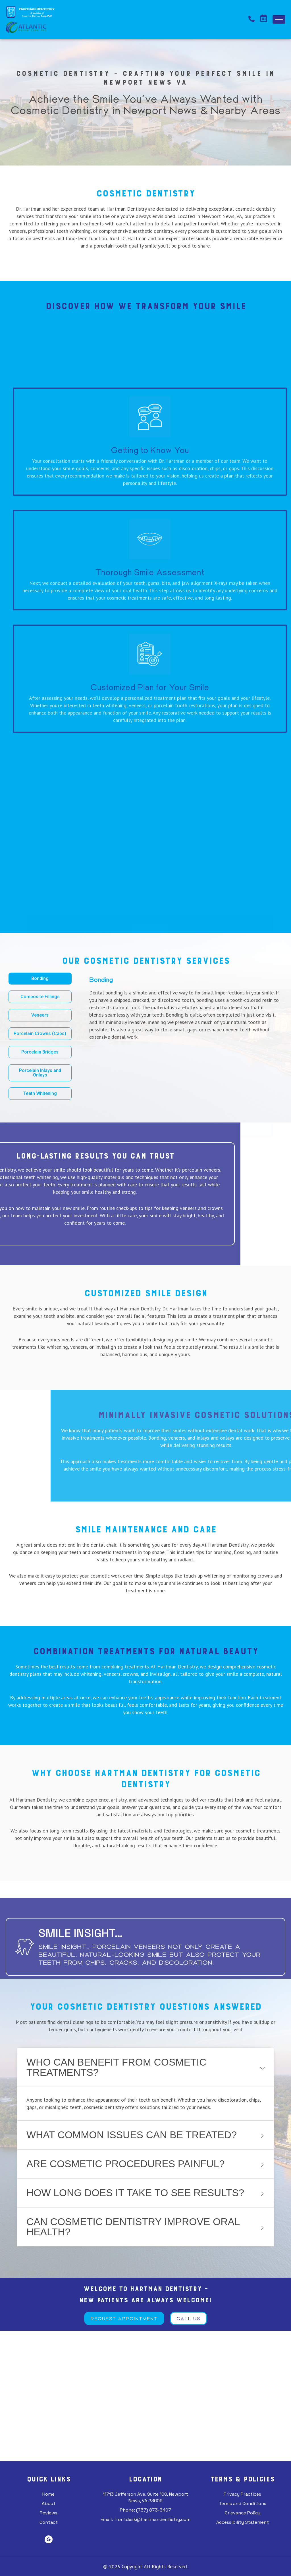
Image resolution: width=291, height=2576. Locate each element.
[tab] (40, 979)
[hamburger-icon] (279, 19)
